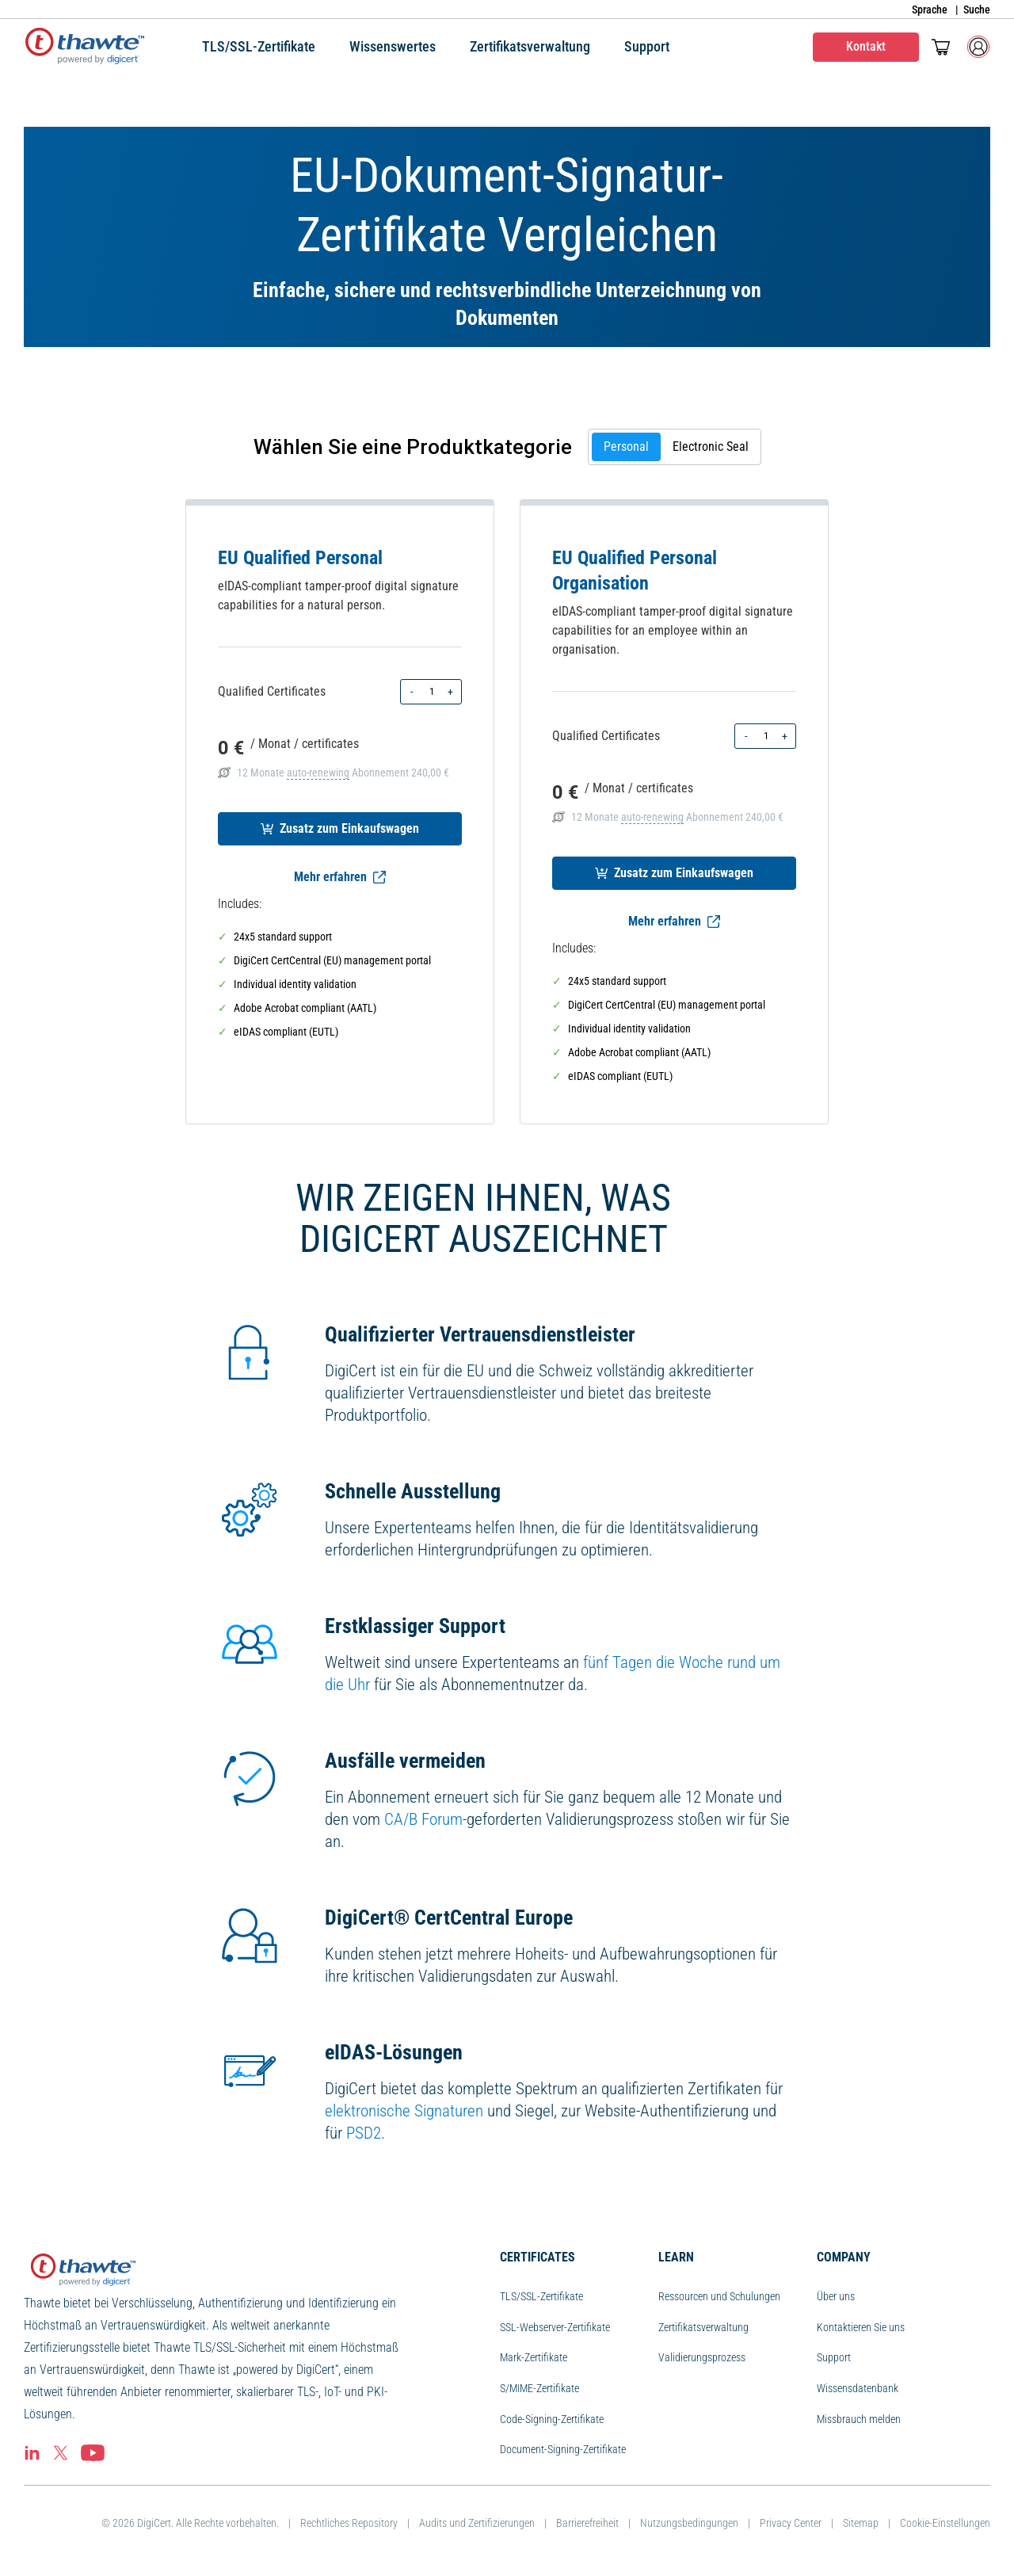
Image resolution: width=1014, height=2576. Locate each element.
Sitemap (861, 2522)
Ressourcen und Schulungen (719, 2296)
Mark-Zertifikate (533, 2357)
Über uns (836, 2296)
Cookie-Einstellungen (945, 2522)
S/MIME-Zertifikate (539, 2388)
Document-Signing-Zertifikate (563, 2449)
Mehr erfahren (340, 876)
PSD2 (363, 2133)
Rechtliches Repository (349, 2522)
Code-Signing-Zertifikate (552, 2419)
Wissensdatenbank (857, 2388)
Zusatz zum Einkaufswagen (340, 828)
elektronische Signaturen (404, 2110)
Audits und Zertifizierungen (477, 2522)
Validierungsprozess (701, 2357)
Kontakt (866, 46)
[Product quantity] (431, 692)
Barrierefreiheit (587, 2522)
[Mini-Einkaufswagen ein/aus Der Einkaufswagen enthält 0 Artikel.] (941, 47)
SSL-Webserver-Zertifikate (555, 2327)
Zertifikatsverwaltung (703, 2327)
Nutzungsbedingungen (689, 2522)
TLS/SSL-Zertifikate (541, 2296)
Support (834, 2357)
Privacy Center (790, 2522)
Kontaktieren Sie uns (861, 2327)
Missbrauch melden (859, 2419)
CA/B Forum (423, 1819)
